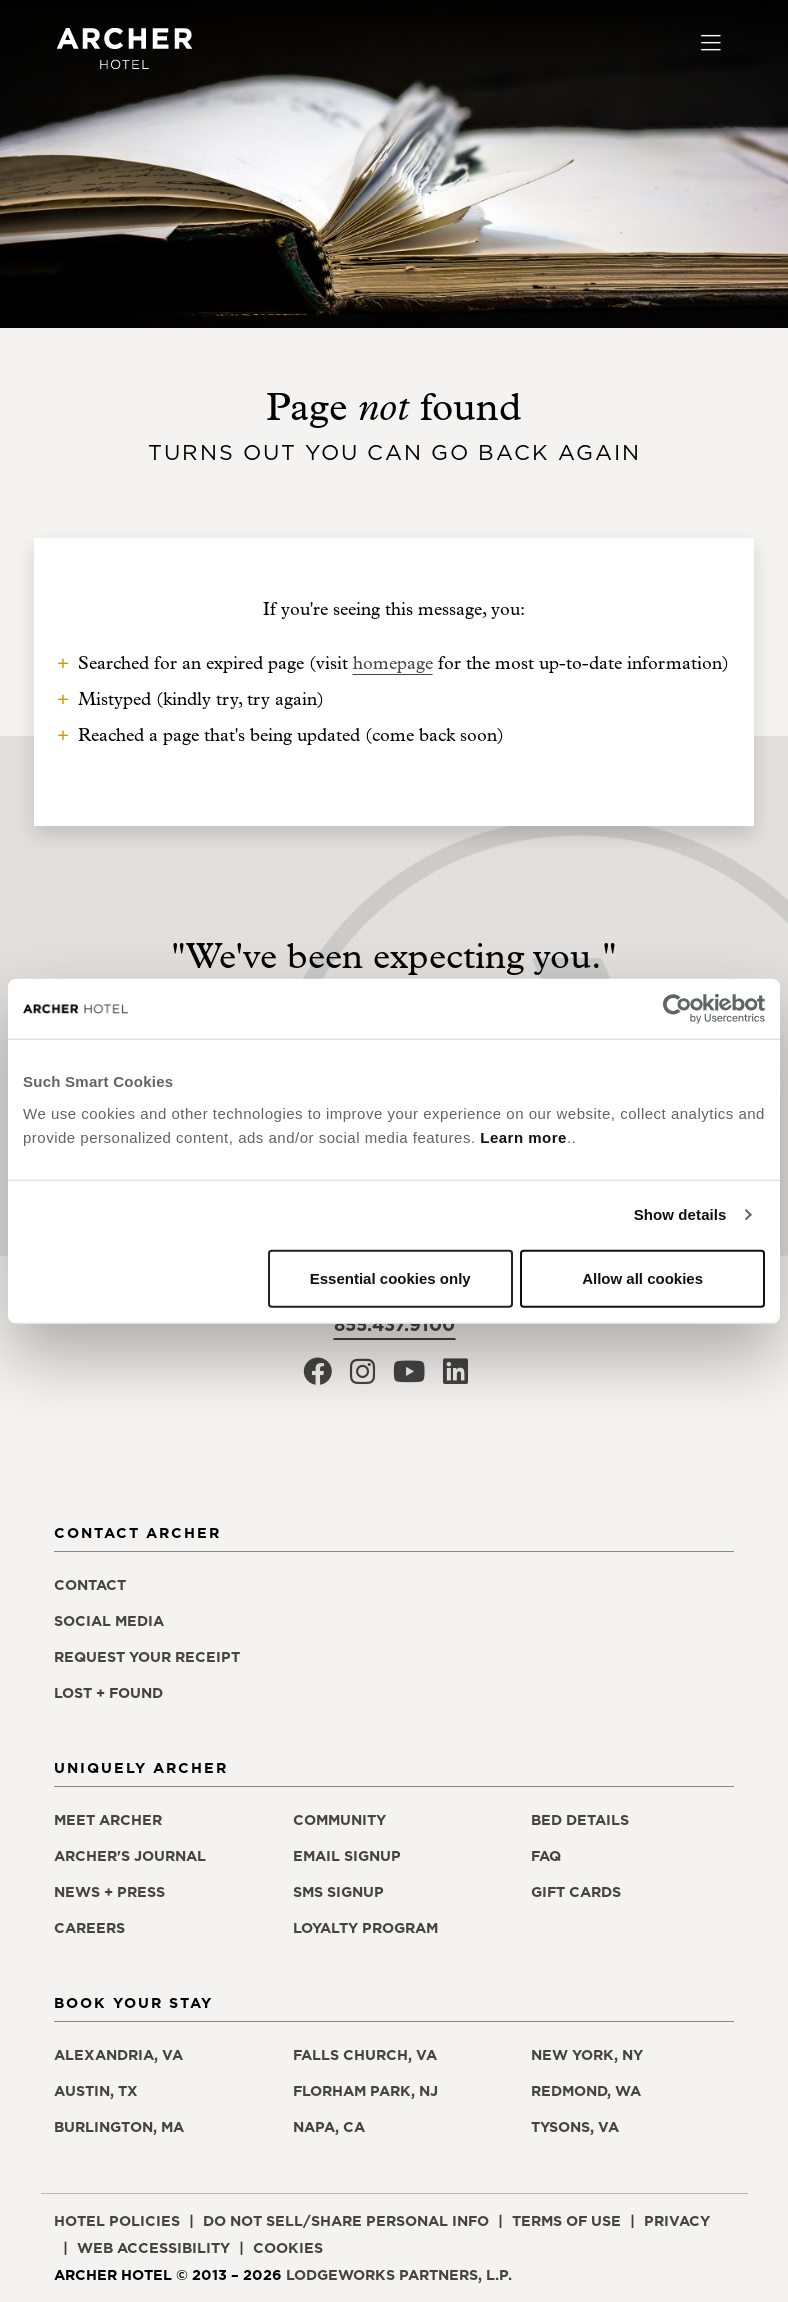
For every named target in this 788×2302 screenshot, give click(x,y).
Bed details (580, 1820)
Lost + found (108, 1693)
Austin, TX (96, 2091)
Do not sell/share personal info (346, 2221)
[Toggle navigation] (710, 45)
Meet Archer (108, 1820)
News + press (109, 1892)
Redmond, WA (586, 2091)
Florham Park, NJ (365, 2091)
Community (339, 1820)
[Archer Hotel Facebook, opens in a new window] (317, 1377)
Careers (89, 1928)
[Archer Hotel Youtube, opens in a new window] (409, 1377)
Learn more (523, 1136)
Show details (680, 1214)
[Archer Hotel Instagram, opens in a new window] (362, 1377)
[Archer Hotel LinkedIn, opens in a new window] (455, 1377)
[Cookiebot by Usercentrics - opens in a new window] (677, 1009)
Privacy (677, 2221)
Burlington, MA (119, 2127)
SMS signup (338, 1892)
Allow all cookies (642, 1277)
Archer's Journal (130, 1856)
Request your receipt (147, 1657)
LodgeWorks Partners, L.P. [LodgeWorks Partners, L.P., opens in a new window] (399, 2275)
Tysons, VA (575, 2127)
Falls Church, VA (365, 2055)
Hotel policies (117, 2221)
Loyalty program (365, 1928)
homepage (393, 663)
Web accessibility (153, 2248)
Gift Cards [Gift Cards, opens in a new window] (576, 1892)
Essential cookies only (390, 1277)
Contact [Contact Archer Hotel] (90, 1585)
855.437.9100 (394, 1324)
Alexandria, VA (118, 2055)
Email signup (347, 1856)
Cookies (288, 2248)
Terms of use (566, 2221)
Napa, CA (329, 2127)
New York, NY (587, 2055)
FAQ (546, 1856)
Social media (109, 1621)
